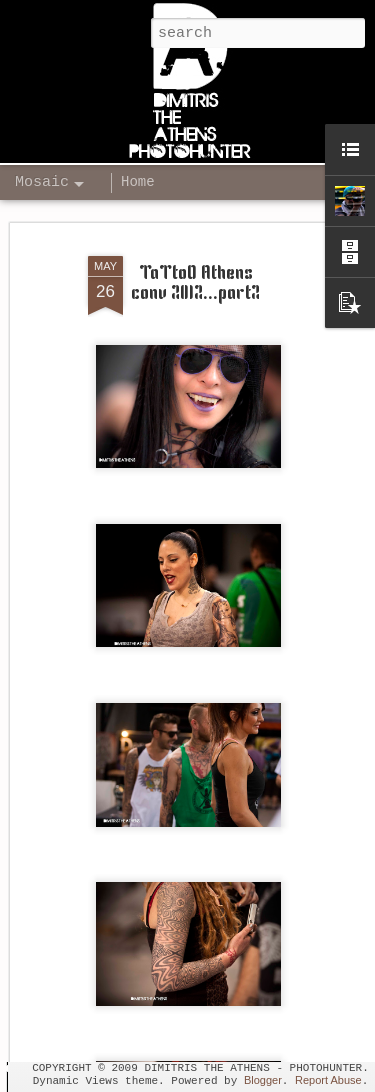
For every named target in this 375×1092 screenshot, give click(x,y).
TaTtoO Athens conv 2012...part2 (195, 258)
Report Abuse (328, 1080)
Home (138, 182)
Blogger (263, 1080)
